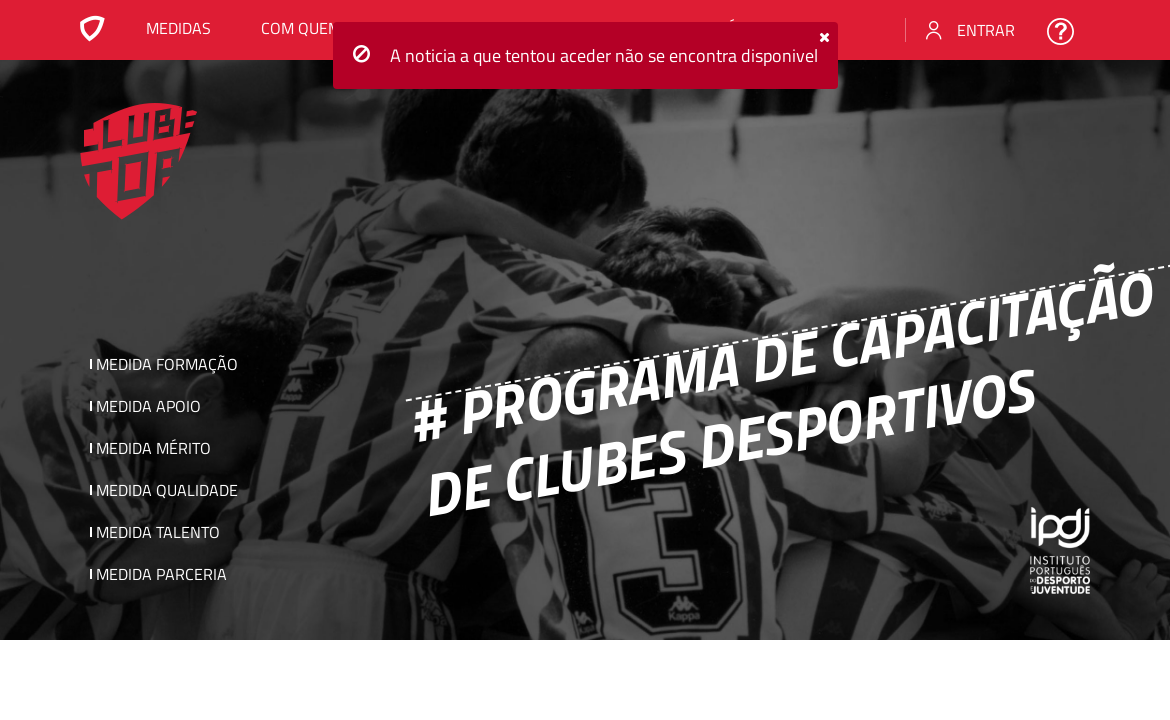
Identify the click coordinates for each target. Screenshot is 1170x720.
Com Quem (301, 28)
